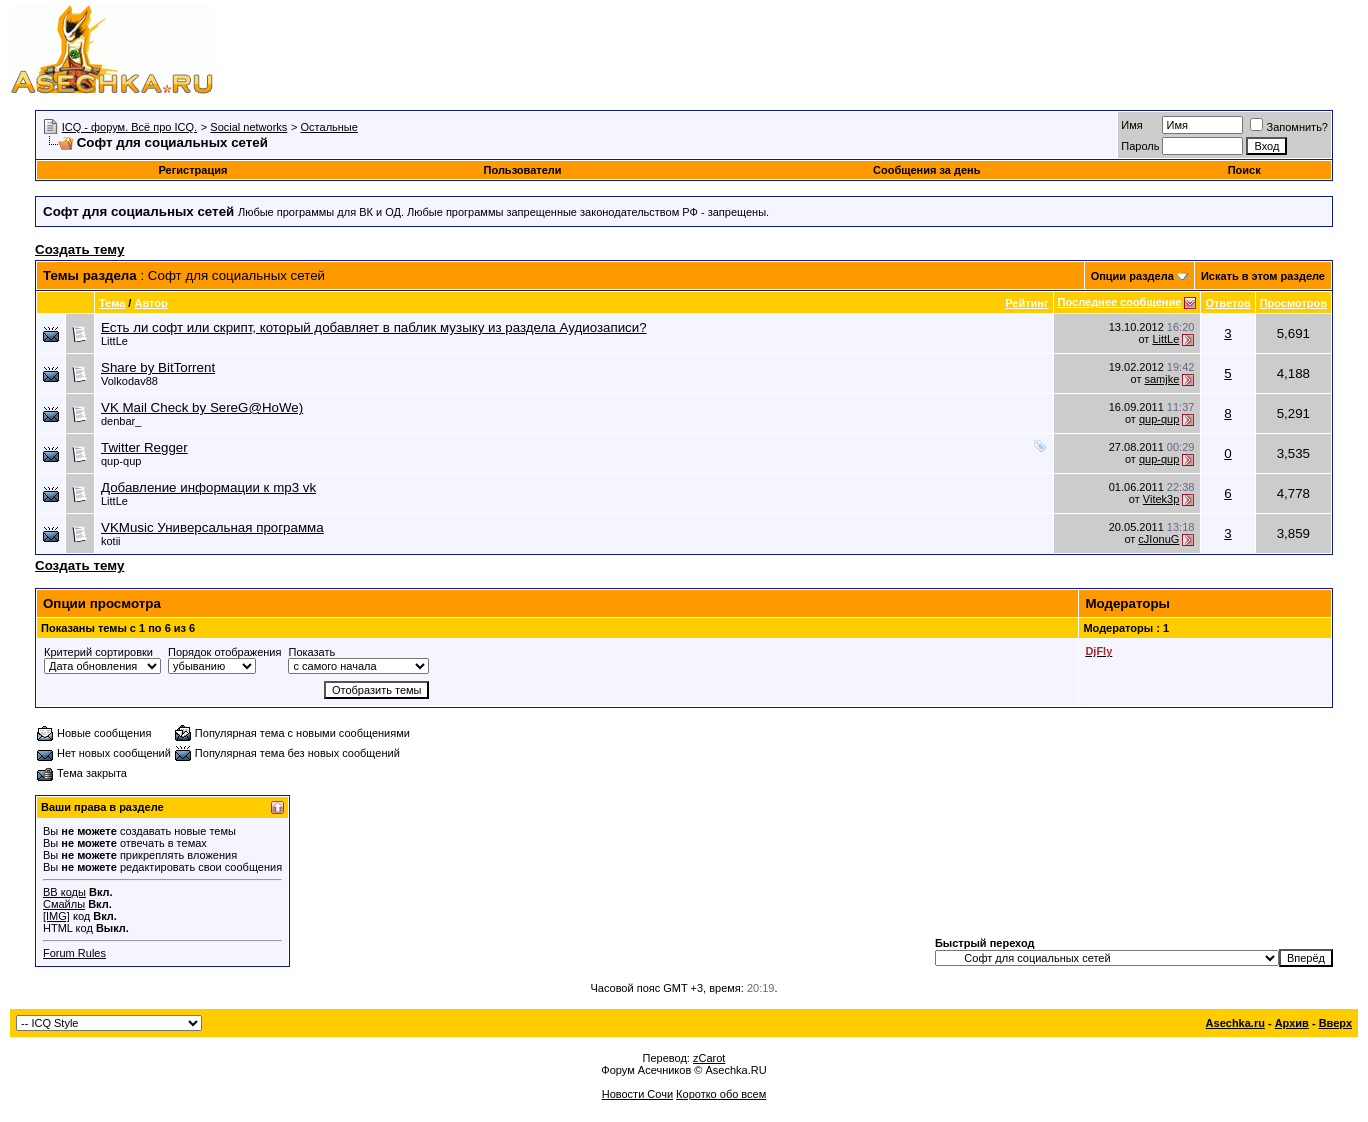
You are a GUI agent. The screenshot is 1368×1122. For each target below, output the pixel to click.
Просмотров (1293, 303)
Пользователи (523, 170)
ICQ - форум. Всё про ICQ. (129, 127)
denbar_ (121, 421)
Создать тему (79, 249)
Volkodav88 (129, 381)
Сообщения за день (926, 170)
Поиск (1244, 170)
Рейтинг (1026, 303)
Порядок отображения (224, 652)
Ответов (1227, 303)
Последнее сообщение (1120, 302)
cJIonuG (1158, 539)
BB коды (64, 892)
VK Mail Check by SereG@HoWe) (202, 407)
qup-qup (1159, 419)
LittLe (114, 341)
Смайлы (64, 904)
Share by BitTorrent (158, 367)
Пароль (1140, 146)
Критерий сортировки (98, 652)
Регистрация (193, 170)
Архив (1292, 1023)
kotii (111, 541)
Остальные (329, 127)
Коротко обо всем (721, 1094)
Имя (1131, 125)
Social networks (248, 127)
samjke (1161, 379)
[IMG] (56, 916)
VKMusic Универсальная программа (212, 527)
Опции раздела (1132, 276)
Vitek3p (1161, 499)
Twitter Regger (144, 447)
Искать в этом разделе (1263, 276)
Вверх (1335, 1023)
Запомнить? (1289, 127)
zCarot (709, 1058)
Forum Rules (74, 953)
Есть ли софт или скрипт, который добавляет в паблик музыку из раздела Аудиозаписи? (374, 327)
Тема (112, 303)
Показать (311, 652)
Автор (150, 303)
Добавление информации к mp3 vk (208, 487)
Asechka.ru (1235, 1023)
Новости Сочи (637, 1094)
